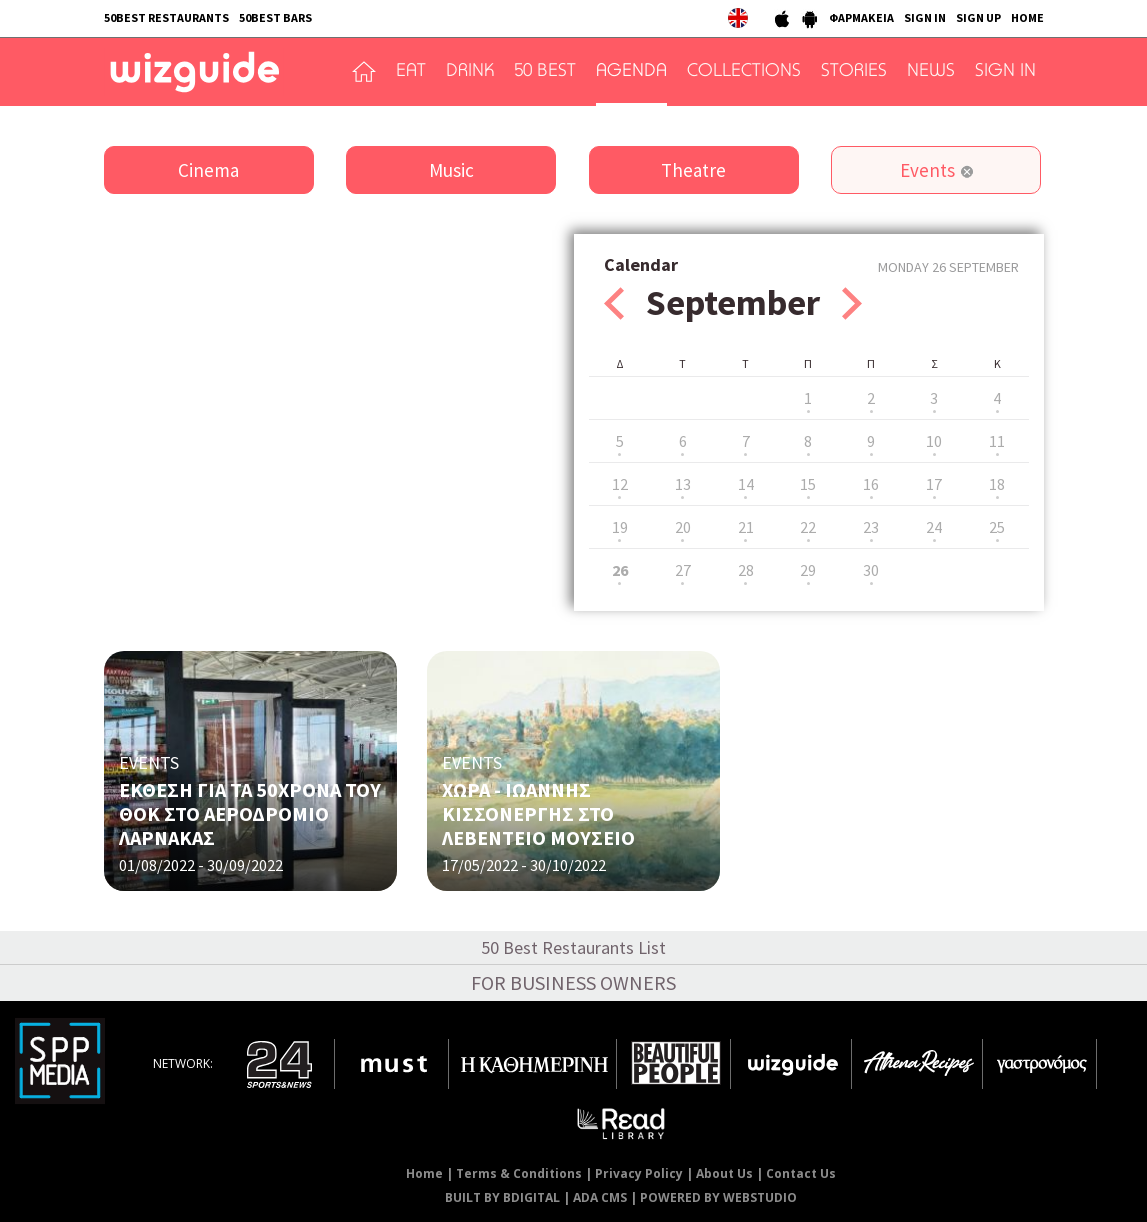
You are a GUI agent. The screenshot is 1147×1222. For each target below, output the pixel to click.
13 (683, 484)
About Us (724, 1173)
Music (451, 170)
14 (746, 484)
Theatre (693, 170)
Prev (614, 303)
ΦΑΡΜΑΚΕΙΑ (861, 17)
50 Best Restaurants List (573, 947)
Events (927, 170)
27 (683, 570)
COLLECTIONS (744, 72)
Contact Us (801, 1173)
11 (997, 441)
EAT (411, 72)
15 (808, 484)
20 (683, 527)
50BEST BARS (275, 17)
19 (620, 527)
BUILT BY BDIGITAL (502, 1197)
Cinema (208, 170)
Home (424, 1173)
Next (852, 303)
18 (997, 484)
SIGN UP (978, 17)
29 (808, 570)
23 (871, 527)
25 (997, 527)
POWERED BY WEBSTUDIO (718, 1197)
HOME (1027, 17)
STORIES (854, 72)
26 (620, 570)
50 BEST (545, 72)
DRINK (470, 72)
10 (934, 441)
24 (934, 527)
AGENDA (631, 72)
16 (871, 484)
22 (808, 527)
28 (746, 570)
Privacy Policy (639, 1173)
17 (934, 484)
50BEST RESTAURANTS (166, 17)
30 (871, 570)
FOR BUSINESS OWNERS (573, 982)
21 (746, 527)
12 (620, 484)
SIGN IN (925, 17)
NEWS (931, 72)
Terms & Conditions (519, 1173)
